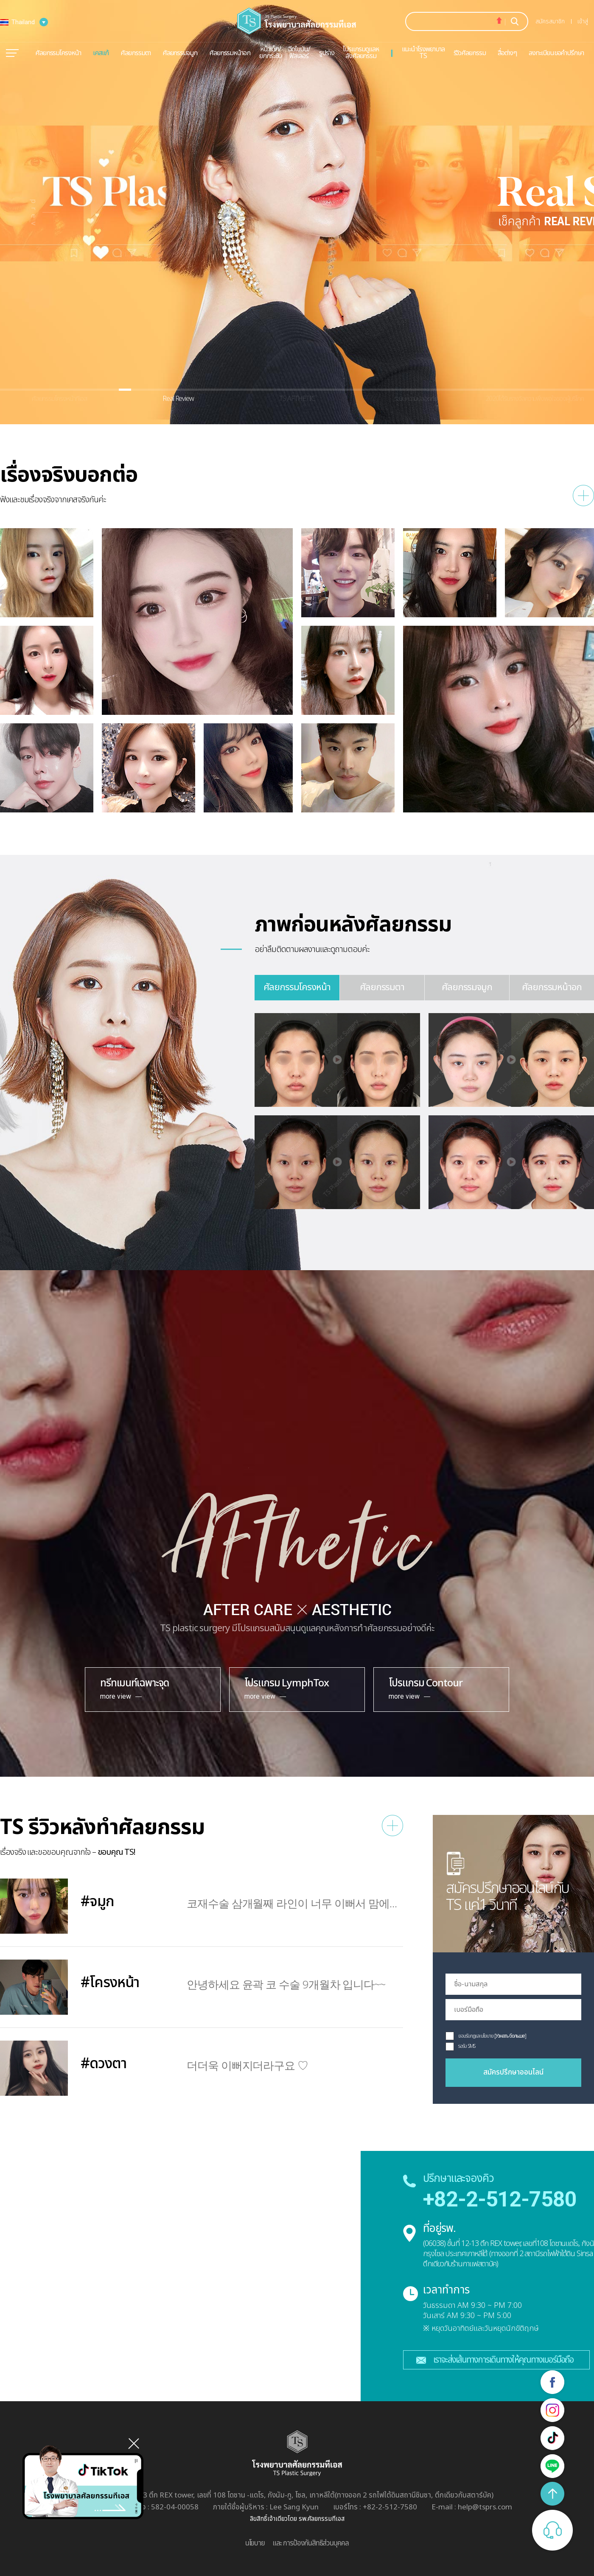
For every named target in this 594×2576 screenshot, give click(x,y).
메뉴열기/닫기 (12, 53)
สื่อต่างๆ (507, 53)
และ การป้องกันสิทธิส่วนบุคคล (310, 2543)
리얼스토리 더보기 (583, 495)
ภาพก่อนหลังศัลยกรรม (353, 925)
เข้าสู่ (582, 21)
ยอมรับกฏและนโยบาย (475, 2036)
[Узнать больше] (510, 2036)
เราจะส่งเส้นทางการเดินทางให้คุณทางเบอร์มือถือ (503, 2359)
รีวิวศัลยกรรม (470, 53)
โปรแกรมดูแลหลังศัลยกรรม (360, 52)
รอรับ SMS (466, 2046)
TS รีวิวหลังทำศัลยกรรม (102, 1828)
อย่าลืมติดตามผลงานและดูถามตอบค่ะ (312, 949)
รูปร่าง (326, 53)
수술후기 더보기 (392, 1825)
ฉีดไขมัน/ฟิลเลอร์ (299, 52)
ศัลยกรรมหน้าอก (229, 53)
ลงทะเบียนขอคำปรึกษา (556, 53)
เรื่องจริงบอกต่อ (68, 475)
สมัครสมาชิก (550, 21)
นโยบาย (255, 2543)
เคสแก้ (101, 53)
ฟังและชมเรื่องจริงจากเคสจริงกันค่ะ (53, 499)
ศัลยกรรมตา (135, 53)
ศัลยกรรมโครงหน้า (58, 53)
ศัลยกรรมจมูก (180, 53)
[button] (45, 212)
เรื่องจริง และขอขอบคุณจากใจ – (67, 1852)
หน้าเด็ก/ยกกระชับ (270, 52)
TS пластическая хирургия (297, 21)
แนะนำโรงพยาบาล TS (423, 52)
